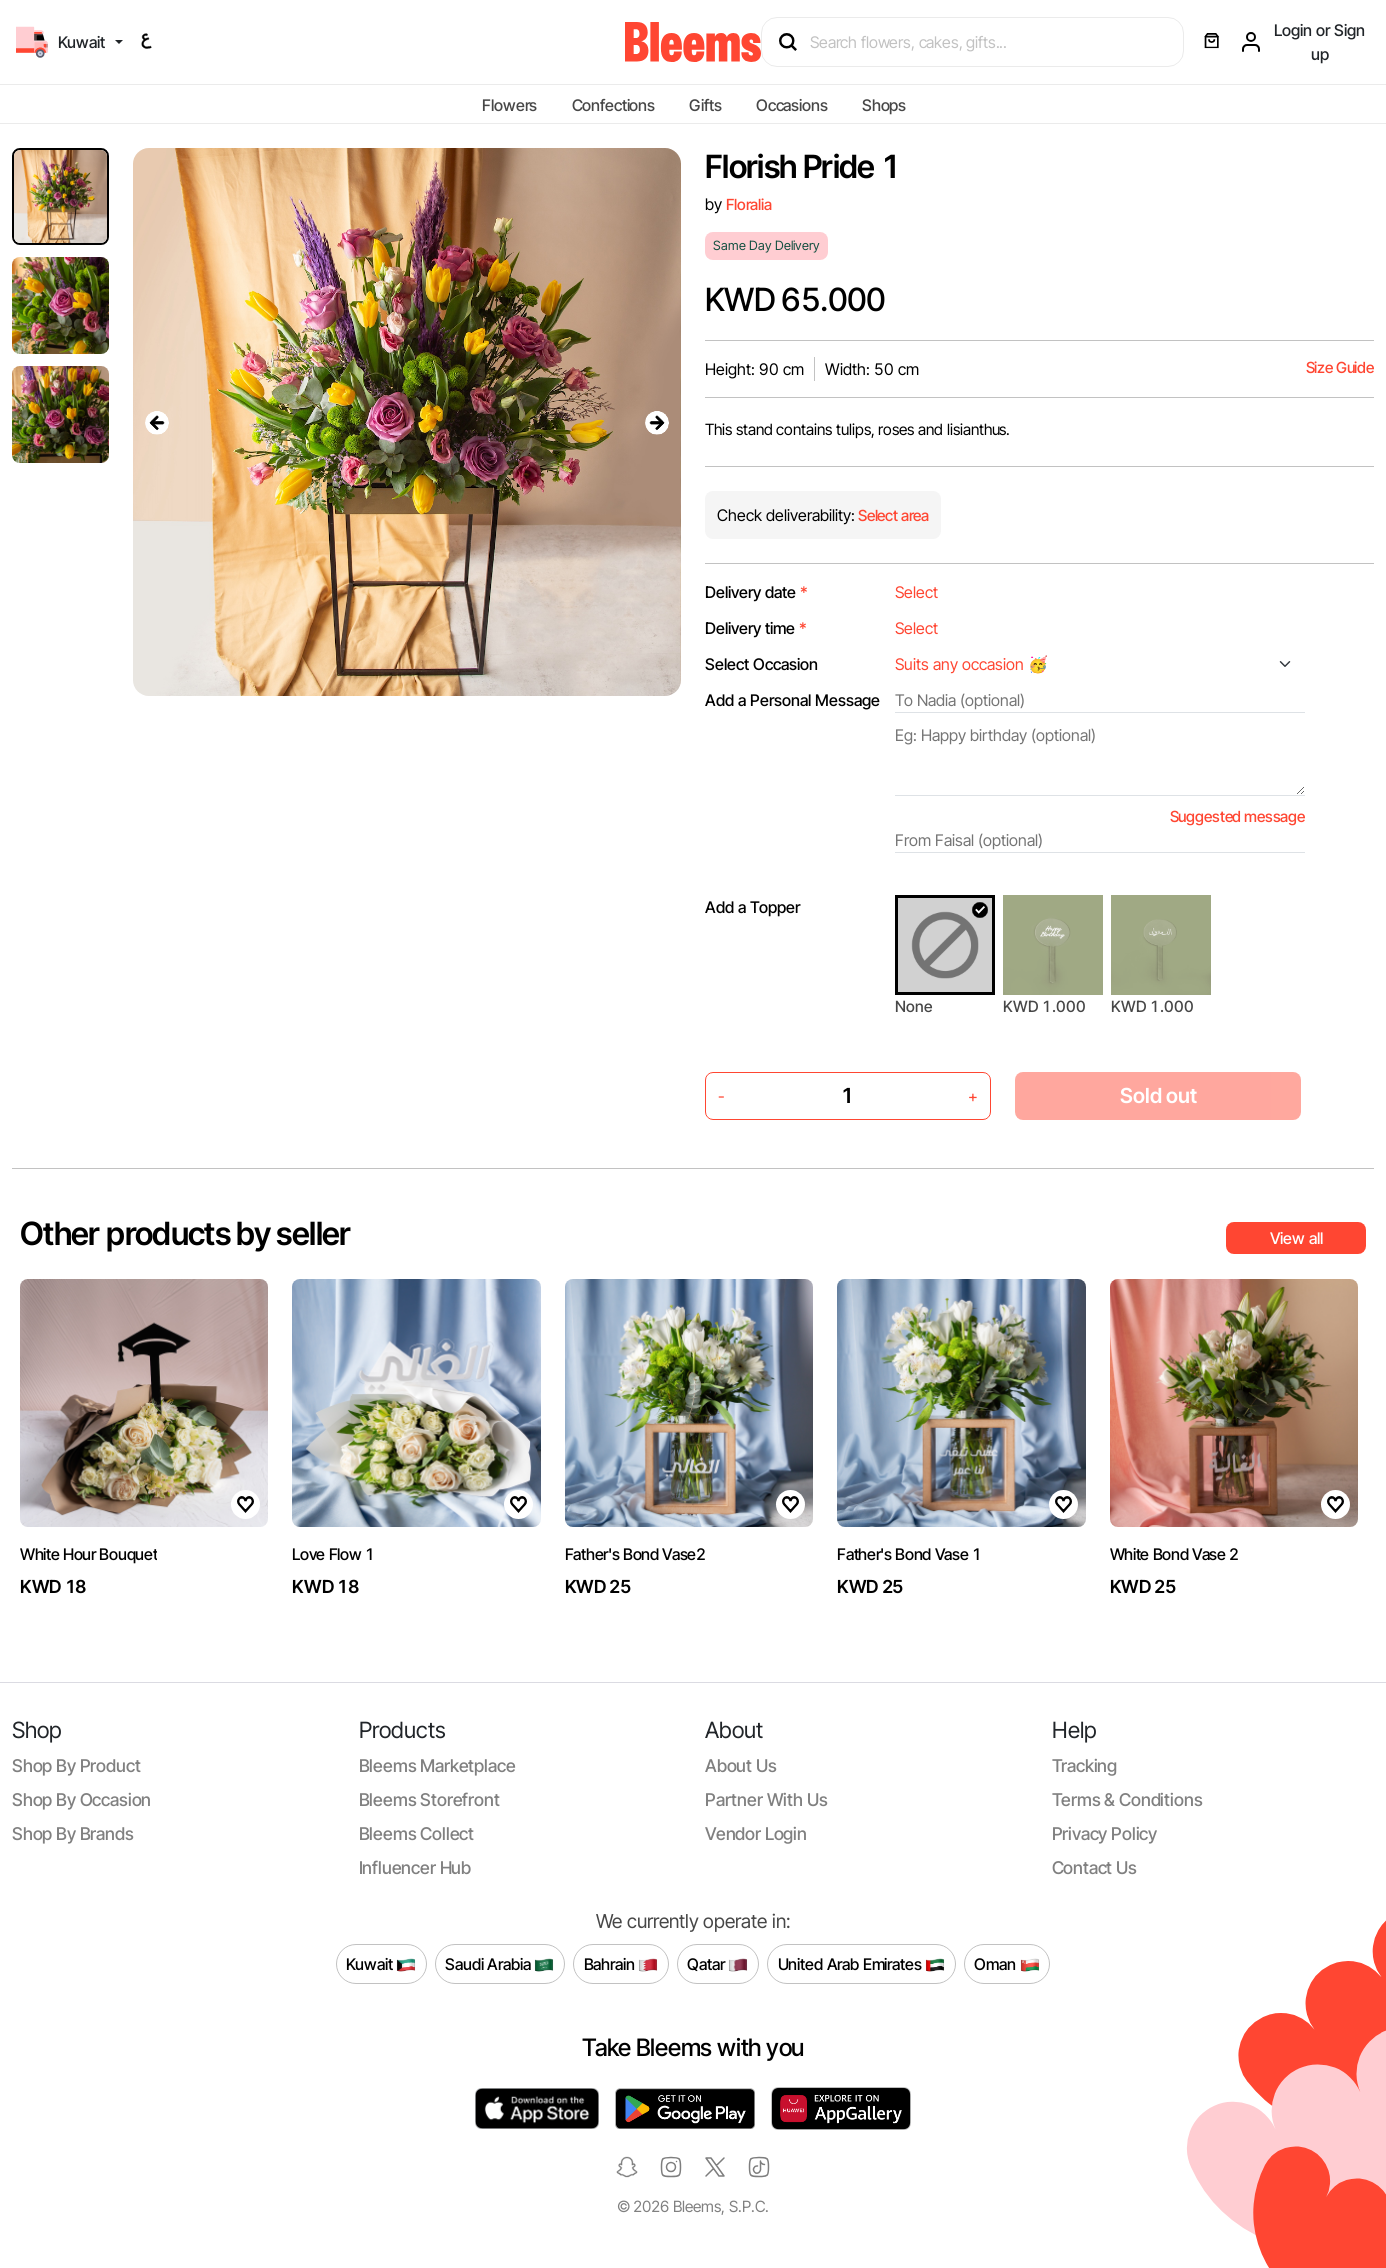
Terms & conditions (1127, 1799)
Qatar (717, 1964)
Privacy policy (1105, 1833)
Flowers (509, 105)
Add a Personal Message (792, 700)
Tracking (1085, 1765)
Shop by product (76, 1765)
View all (1296, 1238)
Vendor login (756, 1833)
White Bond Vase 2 (1175, 1554)
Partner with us (766, 1799)
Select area (892, 515)
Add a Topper (752, 907)
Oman (1006, 1964)
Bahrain (621, 1964)
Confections (613, 105)
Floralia (749, 204)
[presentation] (157, 422)
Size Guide (1340, 367)
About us (741, 1765)
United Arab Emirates (862, 1964)
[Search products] (981, 42)
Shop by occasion (81, 1799)
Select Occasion (761, 664)
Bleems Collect (417, 1833)
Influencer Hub (415, 1867)
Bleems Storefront (429, 1799)
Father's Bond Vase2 (635, 1554)
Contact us (1094, 1867)
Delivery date (756, 592)
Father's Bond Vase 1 (909, 1554)
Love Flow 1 (333, 1554)
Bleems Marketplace (437, 1765)
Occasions (792, 105)
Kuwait (381, 1964)
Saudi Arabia (499, 1964)
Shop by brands (73, 1833)
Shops (884, 105)
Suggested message (1237, 816)
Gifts (705, 105)
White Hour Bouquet (88, 1554)
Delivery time (756, 628)
